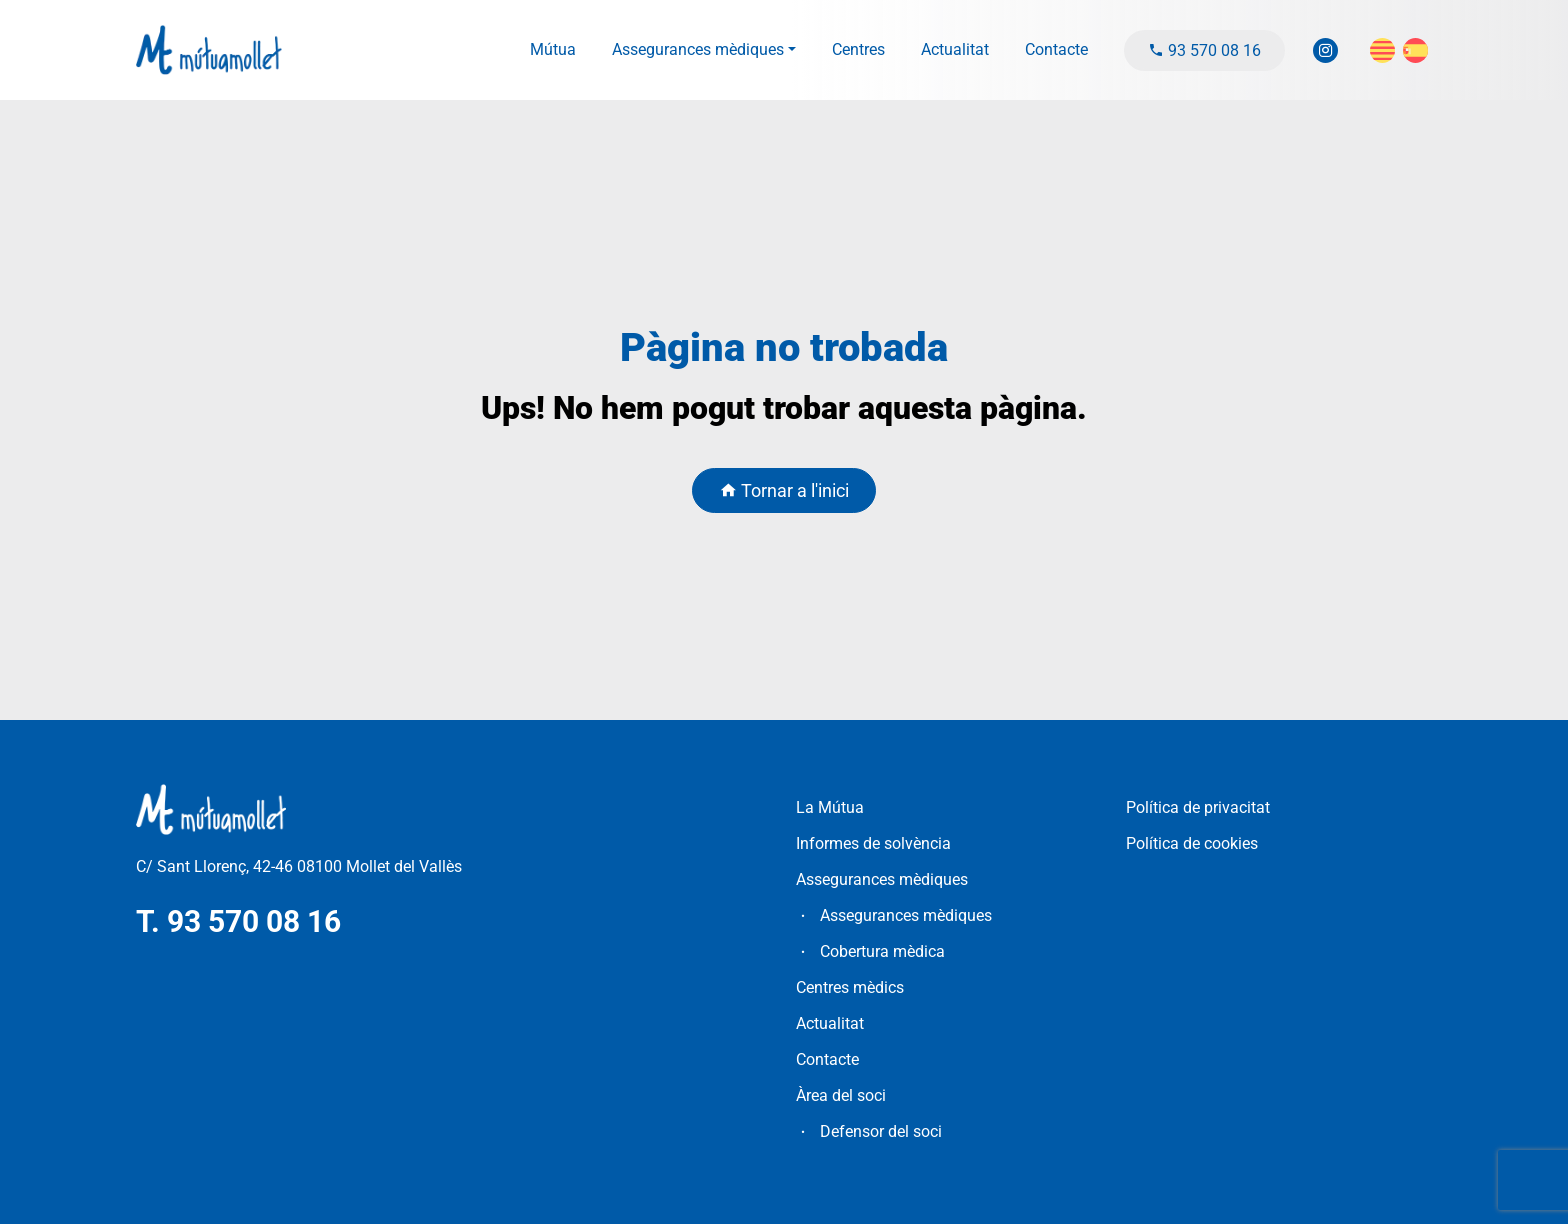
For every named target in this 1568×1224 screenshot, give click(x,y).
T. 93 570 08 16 (238, 921)
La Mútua (830, 807)
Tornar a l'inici (784, 490)
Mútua (553, 49)
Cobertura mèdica (882, 951)
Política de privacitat (1198, 807)
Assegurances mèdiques (698, 49)
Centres (858, 49)
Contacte (1056, 49)
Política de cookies (1192, 843)
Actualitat (955, 49)
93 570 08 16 (1204, 50)
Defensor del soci (881, 1131)
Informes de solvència (873, 843)
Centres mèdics (850, 987)
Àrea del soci (841, 1095)
